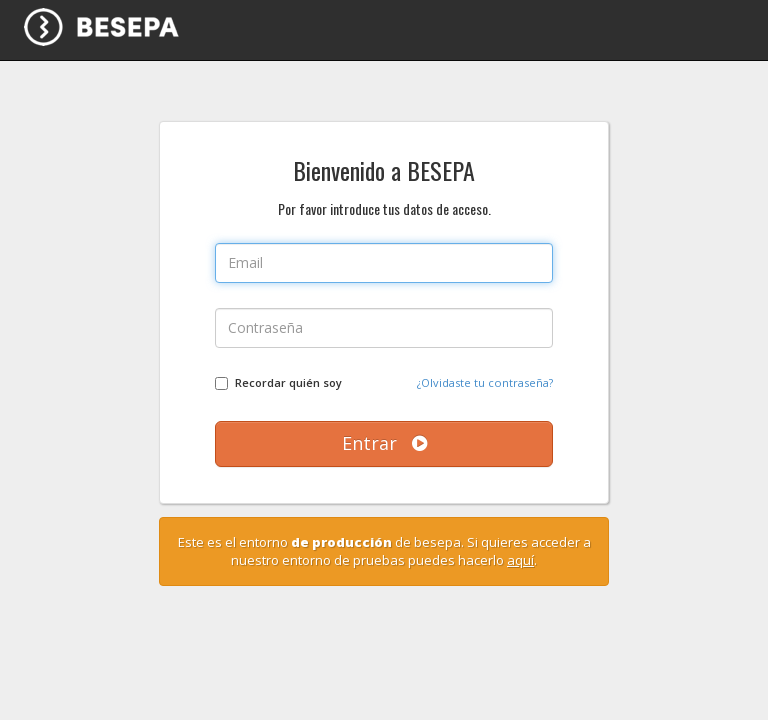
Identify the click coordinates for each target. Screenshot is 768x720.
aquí (520, 560)
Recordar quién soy (288, 382)
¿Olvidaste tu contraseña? (485, 382)
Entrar (384, 443)
